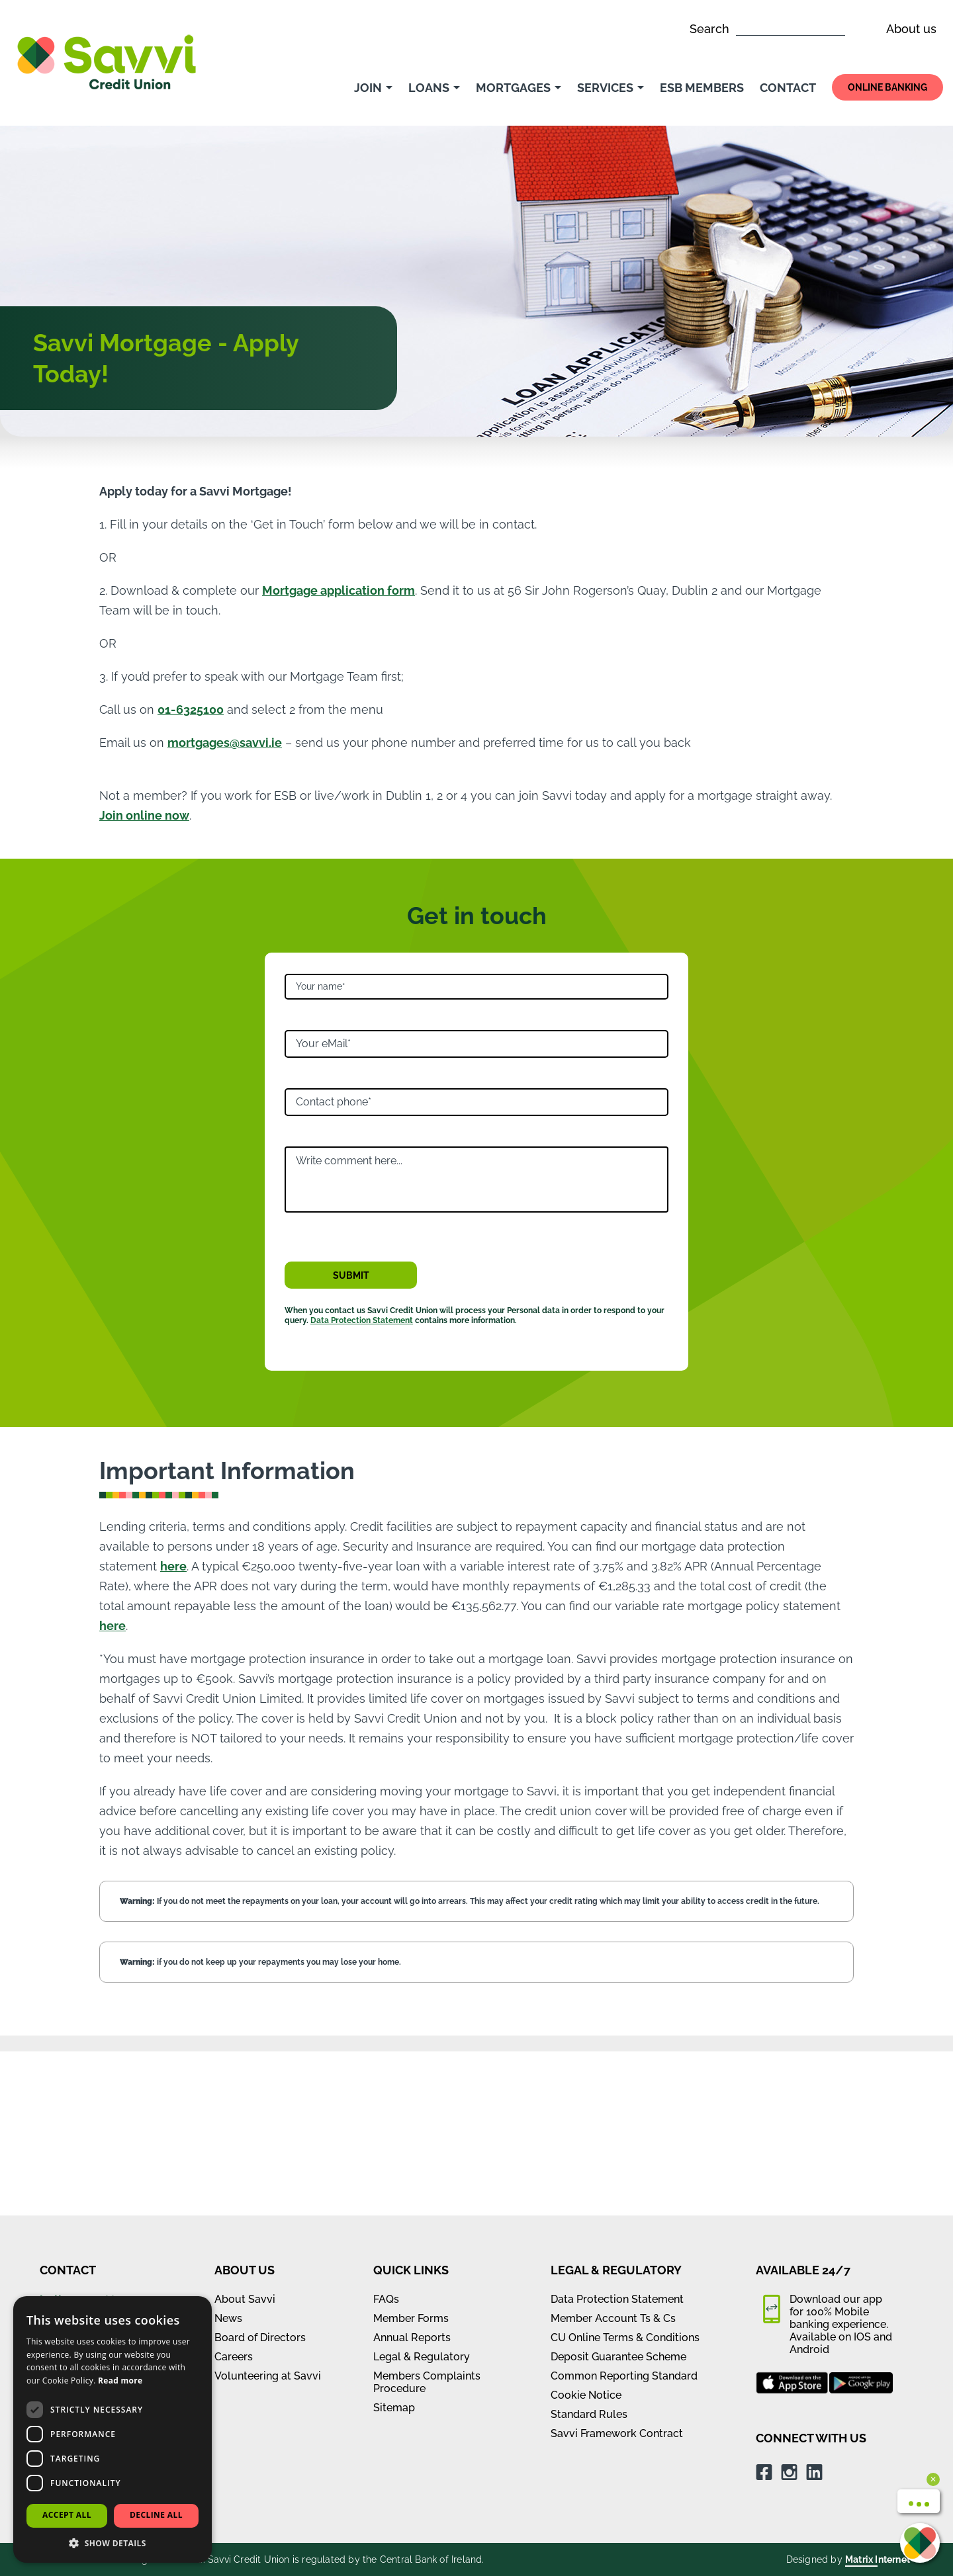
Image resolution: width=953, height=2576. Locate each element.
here (173, 1566)
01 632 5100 (73, 2158)
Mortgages (518, 88)
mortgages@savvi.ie (224, 743)
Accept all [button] (66, 2514)
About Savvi (244, 2135)
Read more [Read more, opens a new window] (120, 2380)
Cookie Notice (586, 2231)
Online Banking (887, 87)
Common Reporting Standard (624, 2212)
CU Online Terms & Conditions (625, 2173)
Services (610, 88)
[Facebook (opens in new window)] (764, 2307)
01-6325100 (191, 709)
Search (767, 29)
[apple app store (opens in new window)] (792, 2219)
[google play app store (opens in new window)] (861, 2219)
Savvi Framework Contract (617, 2269)
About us (911, 29)
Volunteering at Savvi (267, 2212)
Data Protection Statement (361, 1320)
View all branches (90, 2179)
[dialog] (112, 2429)
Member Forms (411, 2154)
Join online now (144, 815)
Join (373, 88)
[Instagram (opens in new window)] (789, 2307)
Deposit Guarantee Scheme (618, 2192)
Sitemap (394, 2243)
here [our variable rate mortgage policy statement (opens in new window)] (112, 1626)
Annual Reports (412, 2173)
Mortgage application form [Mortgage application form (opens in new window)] (338, 590)
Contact (788, 88)
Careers (233, 2192)
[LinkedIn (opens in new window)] (814, 2307)
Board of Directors (260, 2173)
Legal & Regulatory (421, 2192)
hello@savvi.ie (81, 2136)
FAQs (386, 2135)
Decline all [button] (156, 2514)
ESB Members (702, 88)
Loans (434, 88)
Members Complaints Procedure (426, 2218)
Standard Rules (589, 2250)
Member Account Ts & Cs (613, 2154)
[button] (112, 2543)
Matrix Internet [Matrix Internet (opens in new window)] (877, 2395)
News (228, 2154)
